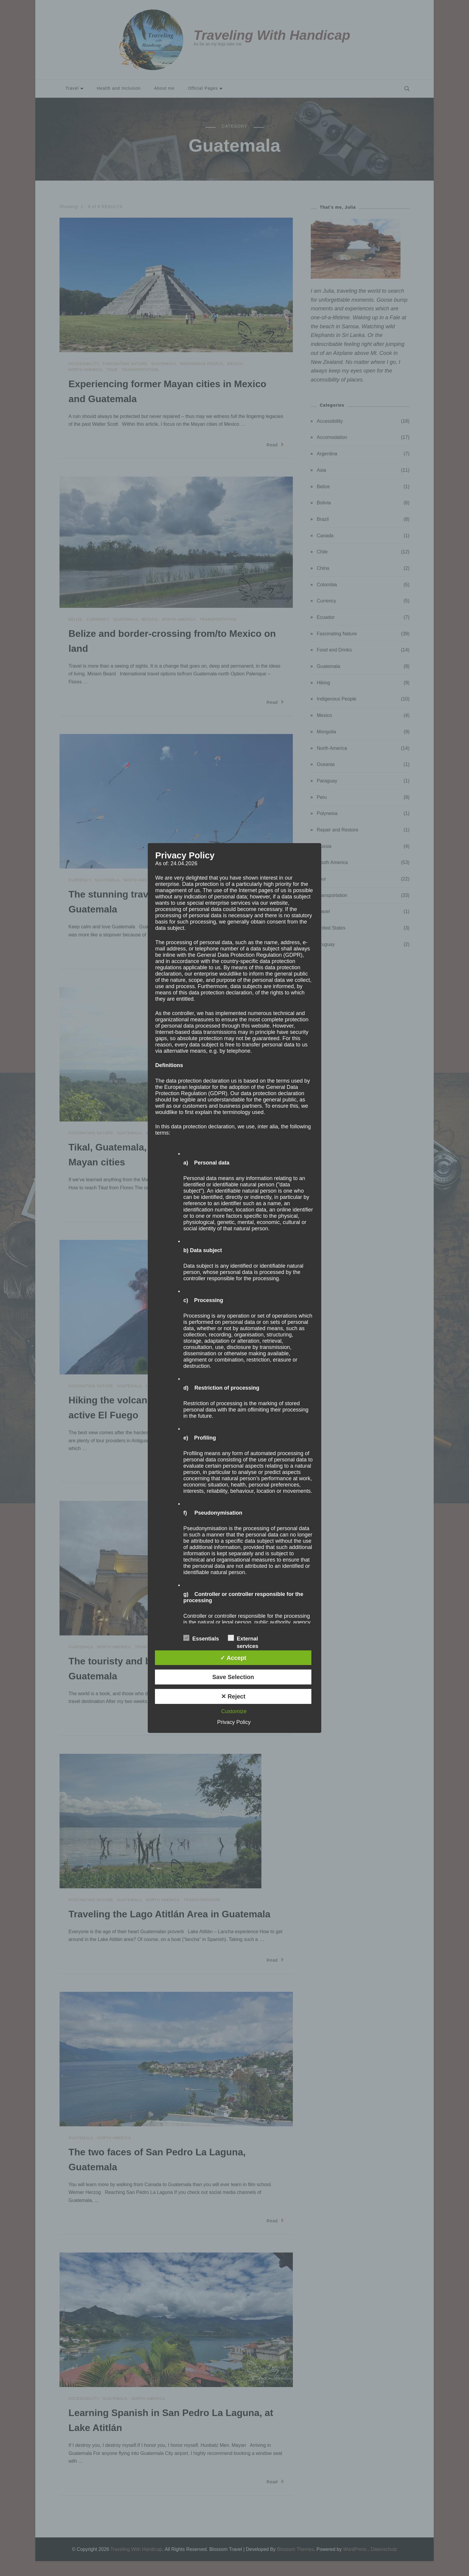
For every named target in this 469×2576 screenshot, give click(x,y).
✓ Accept (233, 1658)
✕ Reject (233, 1696)
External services (243, 1638)
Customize (233, 1711)
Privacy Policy (234, 1722)
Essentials (201, 1638)
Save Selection (233, 1677)
